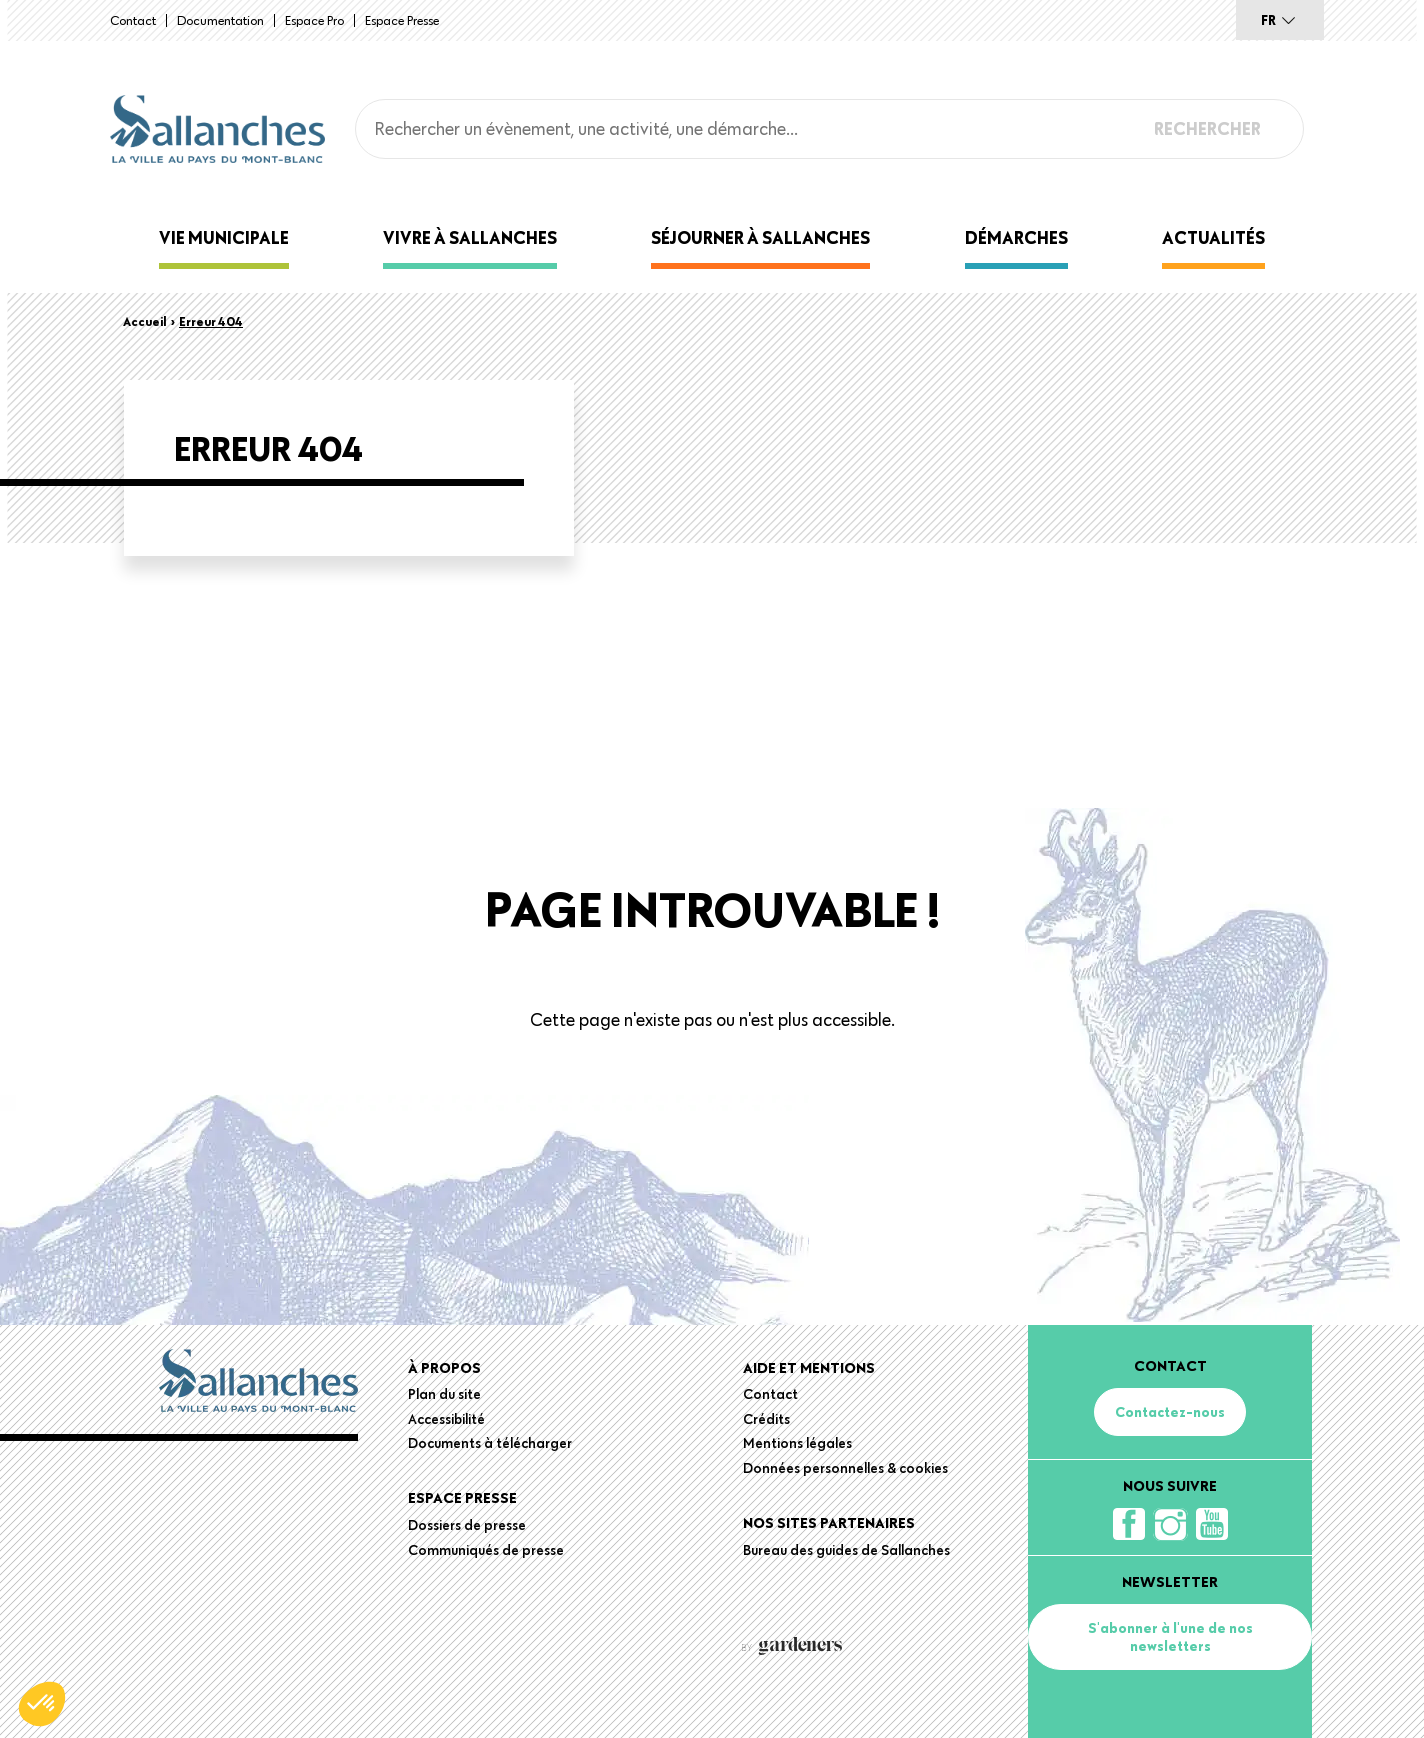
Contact (133, 20)
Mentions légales (797, 1443)
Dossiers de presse (467, 1525)
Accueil (145, 321)
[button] (42, 1704)
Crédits (766, 1419)
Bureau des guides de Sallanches (846, 1550)
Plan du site (444, 1394)
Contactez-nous (1170, 1412)
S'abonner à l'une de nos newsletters (1170, 1637)
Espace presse (402, 20)
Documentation (220, 20)
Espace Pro (314, 20)
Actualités (1213, 237)
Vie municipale (224, 237)
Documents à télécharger (490, 1443)
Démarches (1016, 237)
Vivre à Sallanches (470, 237)
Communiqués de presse (486, 1550)
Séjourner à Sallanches (760, 237)
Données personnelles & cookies (845, 1468)
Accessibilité (446, 1419)
